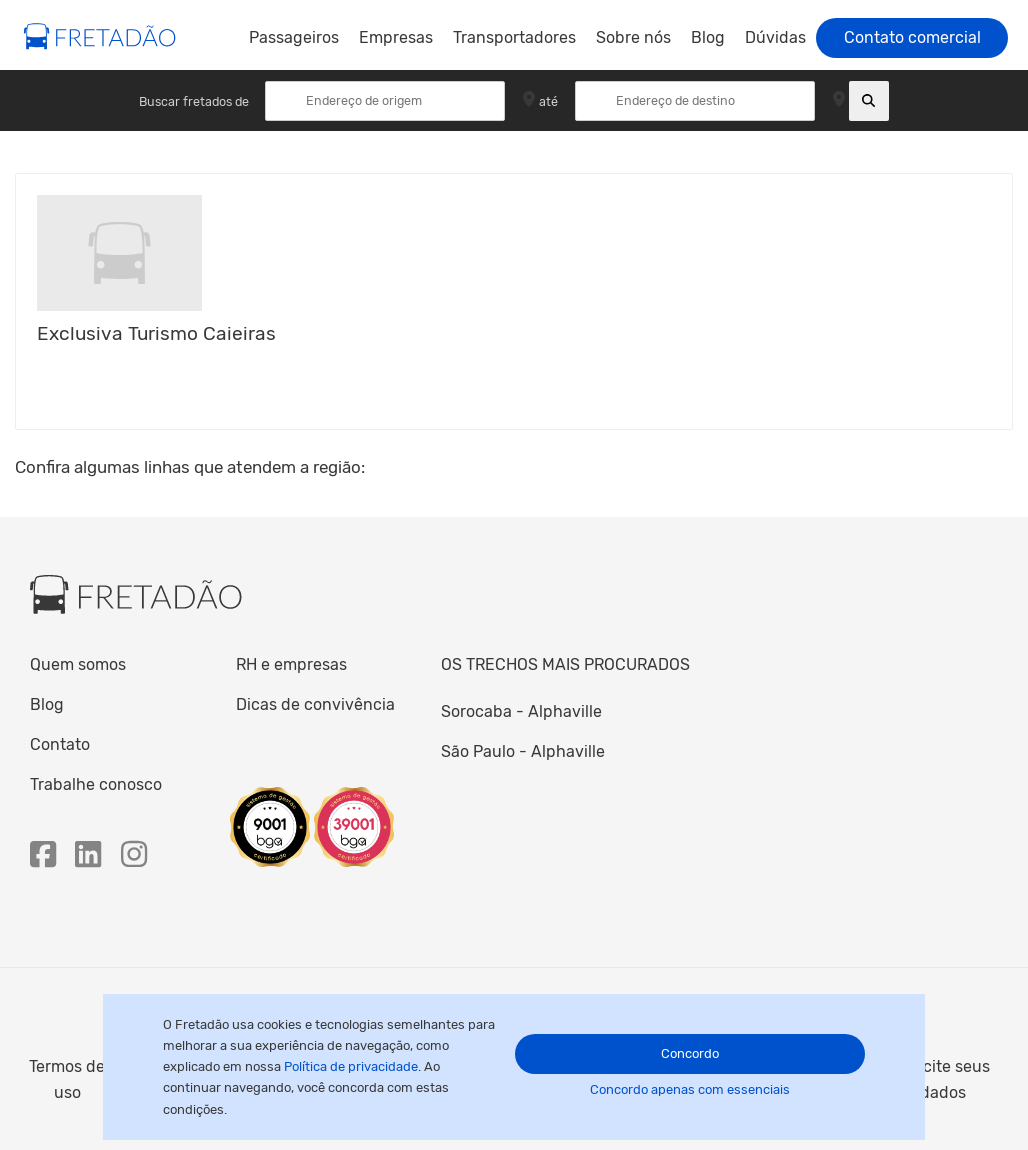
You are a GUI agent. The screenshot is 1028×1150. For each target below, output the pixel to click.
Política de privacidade (351, 1066)
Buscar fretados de (195, 100)
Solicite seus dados (943, 1079)
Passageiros (294, 37)
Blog (708, 37)
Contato (60, 744)
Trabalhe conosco (96, 784)
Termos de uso (67, 1079)
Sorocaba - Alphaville (521, 711)
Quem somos (78, 664)
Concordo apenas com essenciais (690, 1089)
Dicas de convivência (315, 704)
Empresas (396, 37)
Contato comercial (912, 37)
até (548, 100)
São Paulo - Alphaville (523, 751)
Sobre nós (633, 37)
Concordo (690, 1053)
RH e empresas (291, 664)
